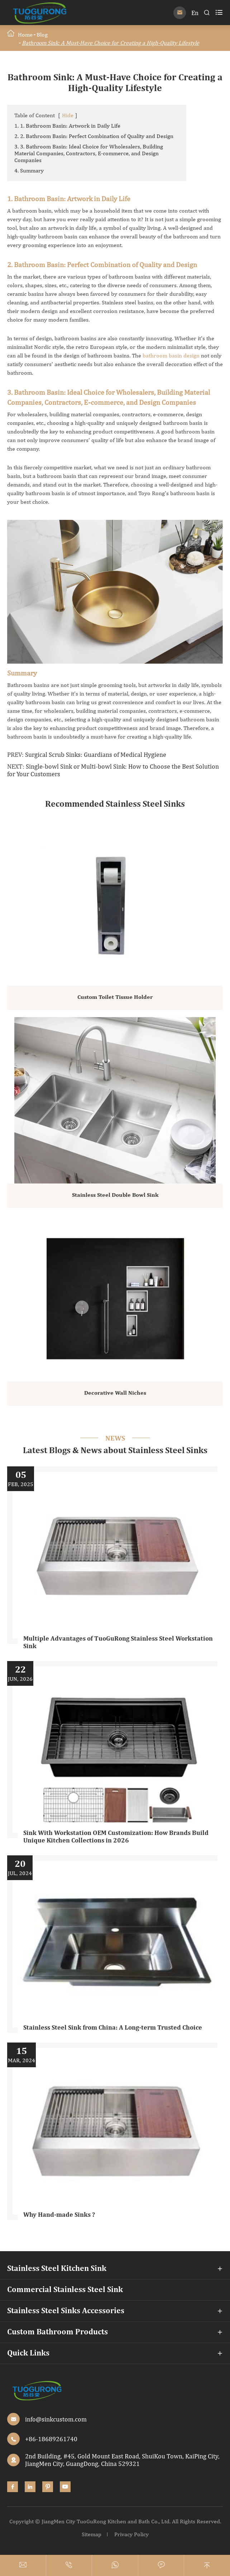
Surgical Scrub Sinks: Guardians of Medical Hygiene (95, 754)
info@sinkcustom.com (56, 2419)
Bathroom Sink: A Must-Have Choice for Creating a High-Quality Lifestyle (110, 42)
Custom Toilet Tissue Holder (115, 997)
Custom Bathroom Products (57, 2332)
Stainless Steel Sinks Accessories (65, 2311)
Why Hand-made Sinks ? (59, 2215)
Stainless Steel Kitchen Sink (56, 2269)
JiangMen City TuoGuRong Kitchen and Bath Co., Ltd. (106, 2521)
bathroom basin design (171, 355)
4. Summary (29, 170)
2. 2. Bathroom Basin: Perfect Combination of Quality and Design (93, 136)
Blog (42, 34)
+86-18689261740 (51, 2439)
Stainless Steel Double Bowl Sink (115, 1195)
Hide (67, 115)
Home (25, 34)
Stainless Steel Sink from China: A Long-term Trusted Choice (112, 2028)
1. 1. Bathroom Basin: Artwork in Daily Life (67, 125)
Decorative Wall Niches (115, 1393)
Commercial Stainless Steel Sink (65, 2290)
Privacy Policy (131, 2534)
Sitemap (91, 2534)
